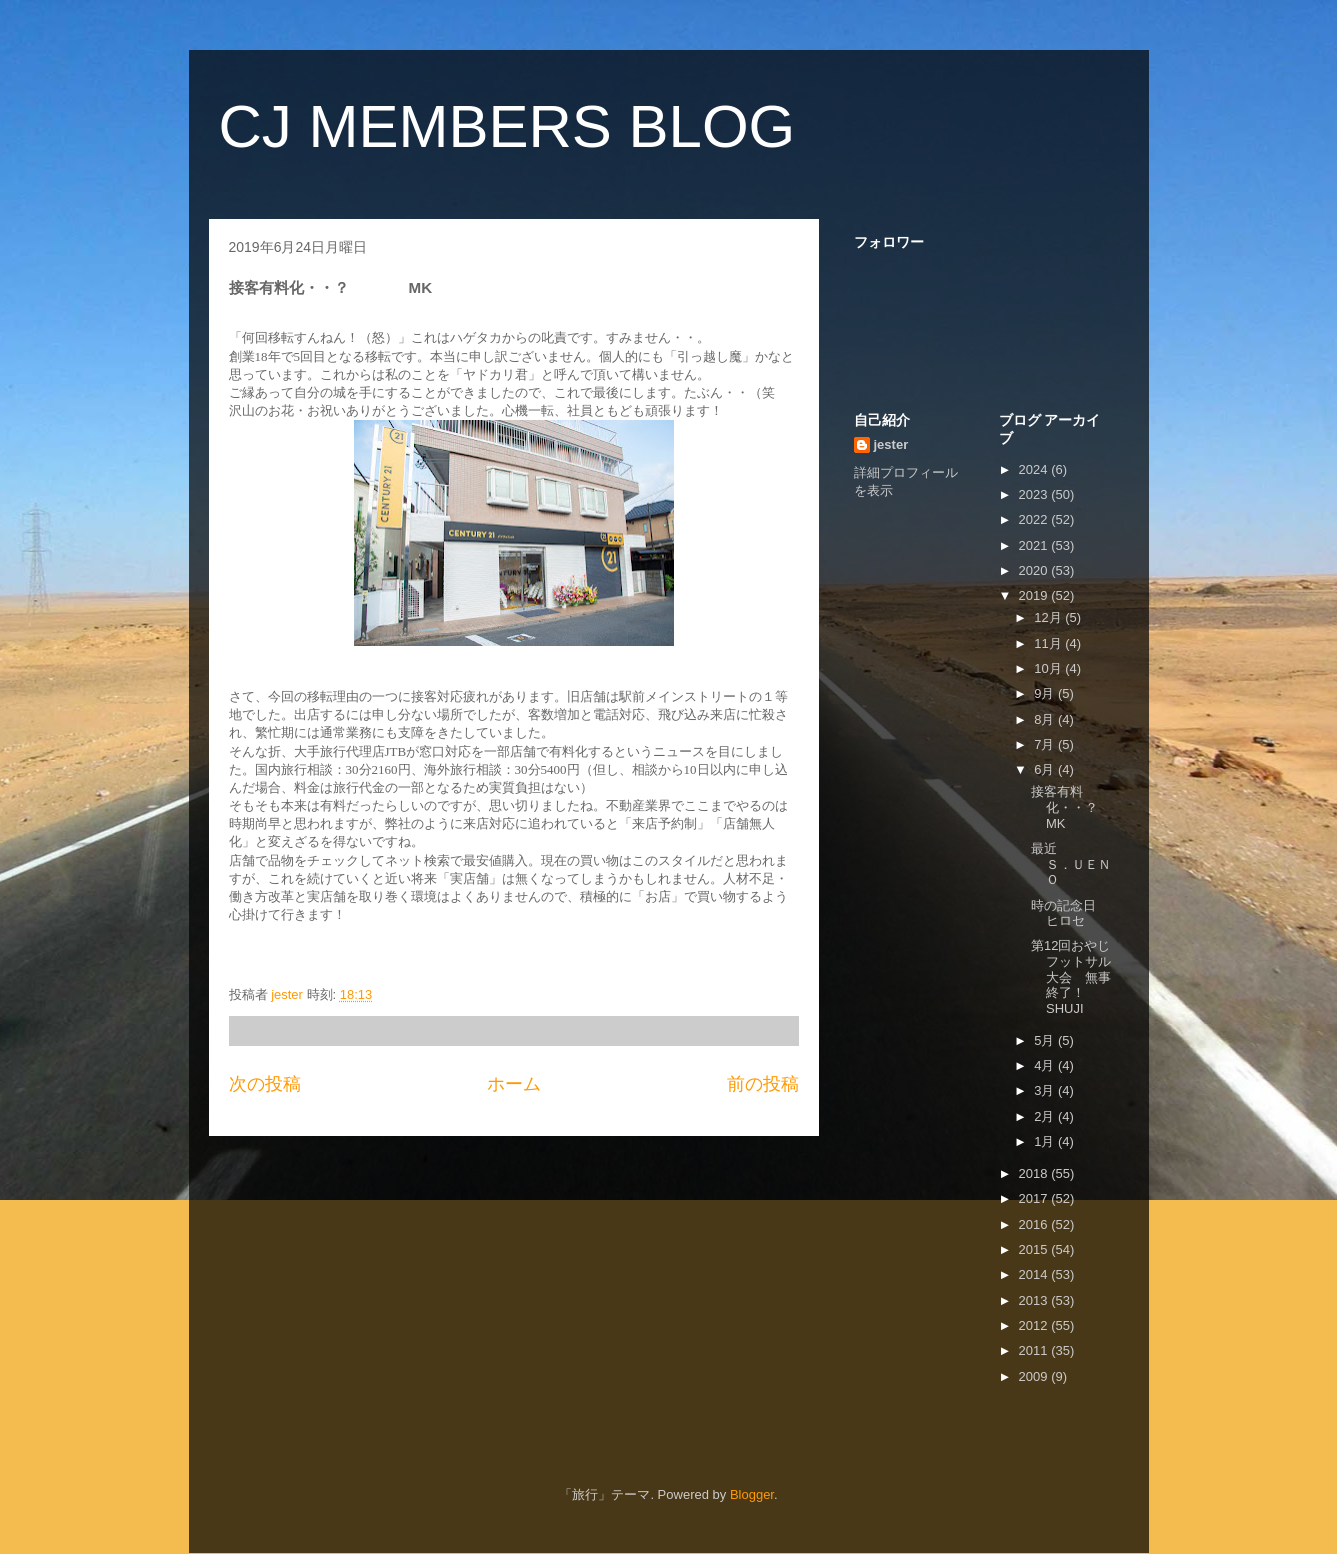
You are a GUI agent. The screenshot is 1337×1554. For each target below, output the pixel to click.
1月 (1046, 1141)
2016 (1035, 1224)
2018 (1035, 1173)
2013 (1035, 1300)
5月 (1046, 1040)
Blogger (752, 1494)
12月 (1049, 617)
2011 (1035, 1350)
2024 (1035, 469)
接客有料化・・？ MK (1090, 807)
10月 (1049, 668)
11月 (1049, 643)
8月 (1046, 719)
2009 (1035, 1376)
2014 (1035, 1274)
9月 (1046, 693)
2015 (1035, 1249)
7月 (1046, 744)
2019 (1035, 595)
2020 (1035, 570)
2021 (1035, 545)
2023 (1035, 494)
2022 (1035, 519)
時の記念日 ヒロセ (1083, 913)
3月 (1046, 1090)
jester (891, 444)
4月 (1046, 1065)
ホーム (514, 1084)
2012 (1035, 1325)
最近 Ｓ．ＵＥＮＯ (1102, 864)
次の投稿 (265, 1084)
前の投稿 (763, 1084)
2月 (1046, 1116)
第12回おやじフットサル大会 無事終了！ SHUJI (1077, 976)
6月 (1046, 769)
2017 (1035, 1198)
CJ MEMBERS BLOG (507, 126)
